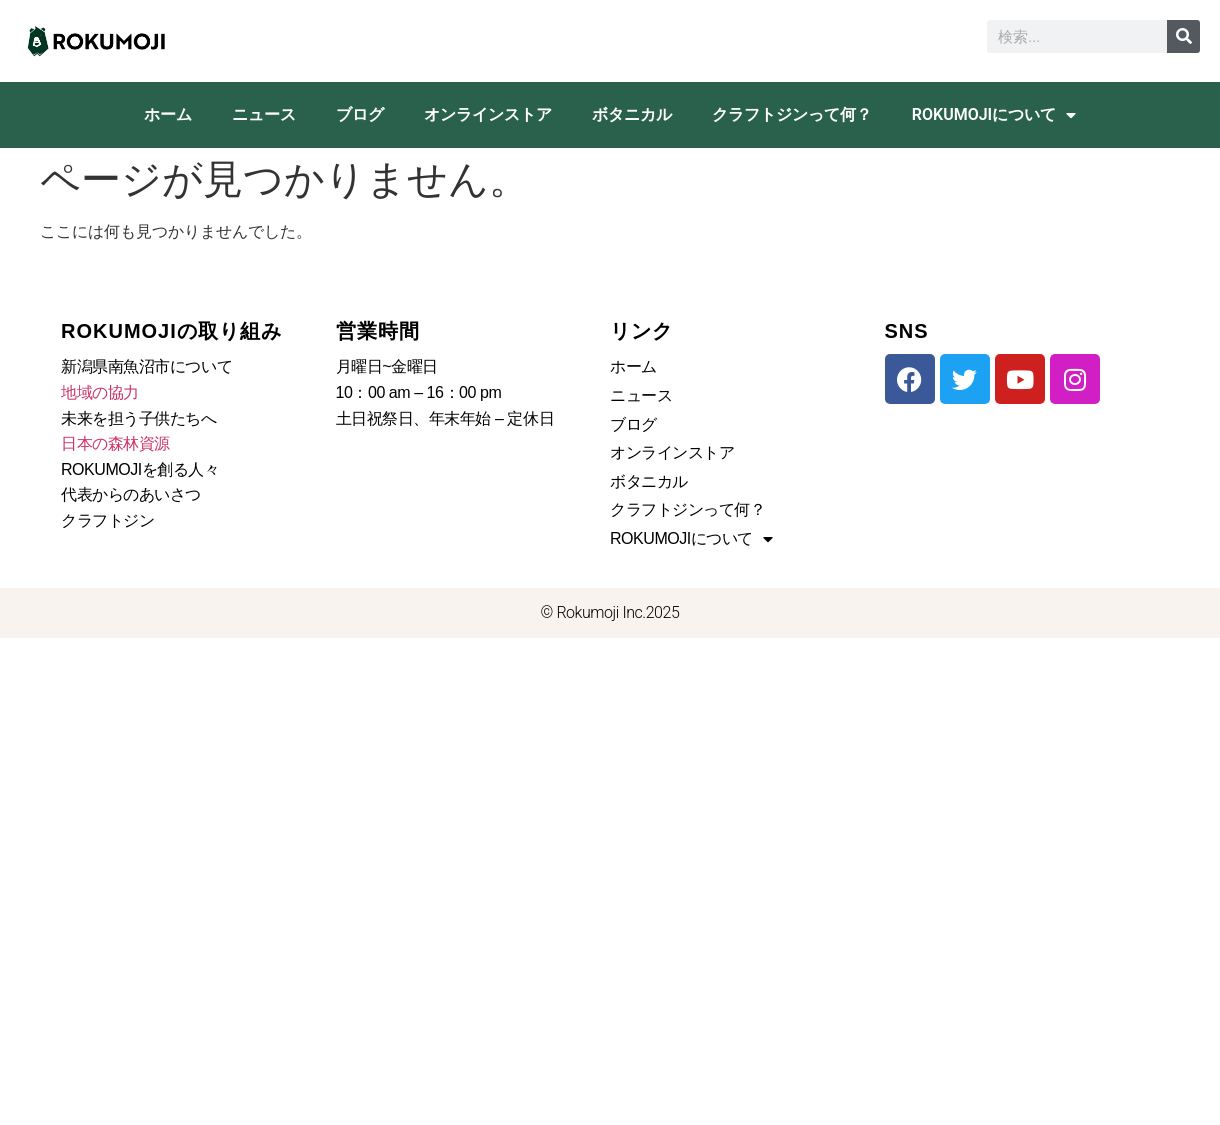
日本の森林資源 (115, 443)
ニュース (264, 114)
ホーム (168, 114)
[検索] (1183, 36)
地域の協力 (100, 392)
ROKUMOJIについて (994, 115)
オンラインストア (488, 114)
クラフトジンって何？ (792, 114)
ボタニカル (632, 114)
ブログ (360, 114)
